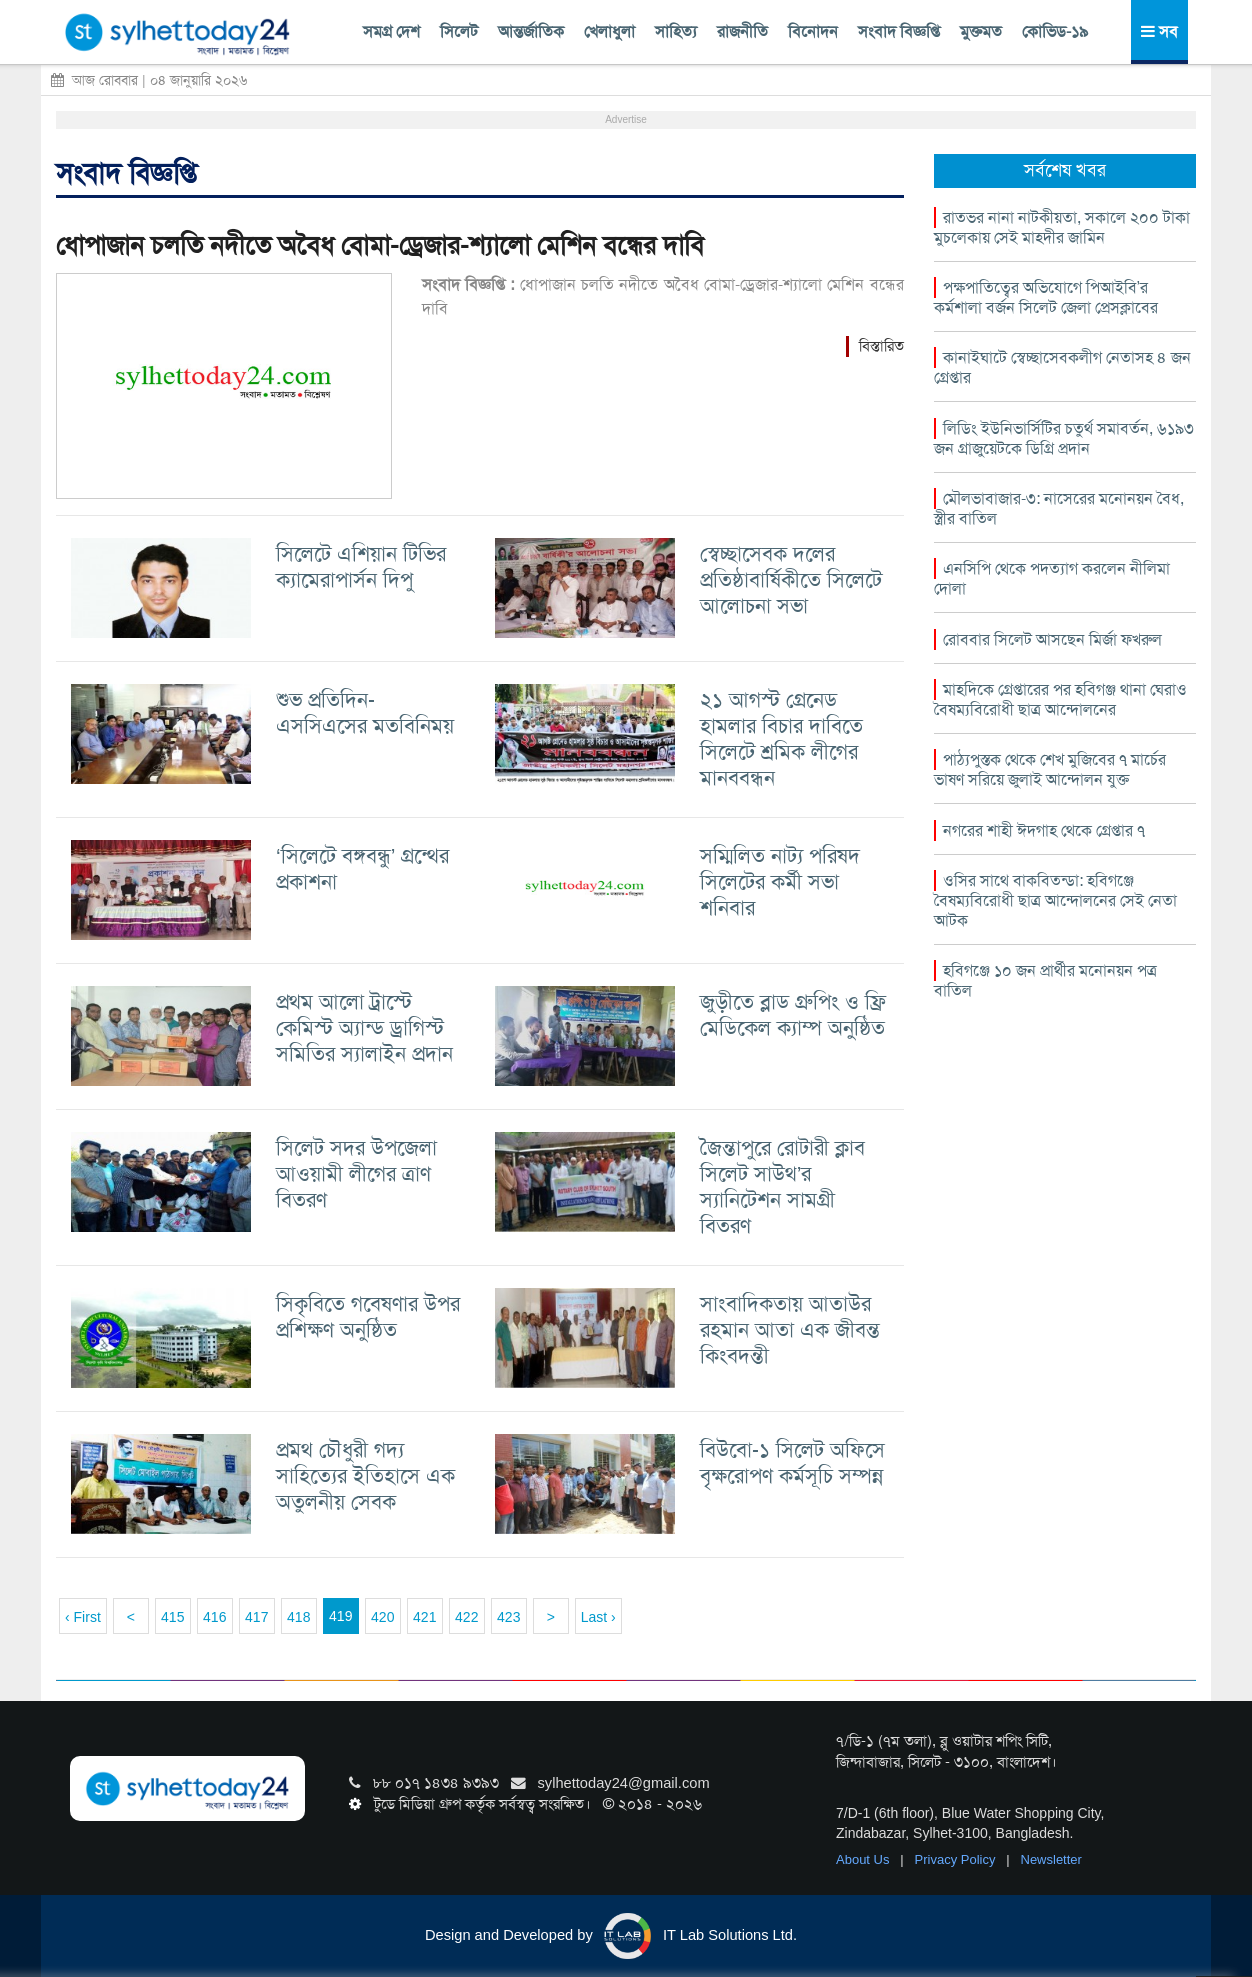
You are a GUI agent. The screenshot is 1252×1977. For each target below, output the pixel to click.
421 (424, 1617)
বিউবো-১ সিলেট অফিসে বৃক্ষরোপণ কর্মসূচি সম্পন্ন (792, 1462)
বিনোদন (813, 31)
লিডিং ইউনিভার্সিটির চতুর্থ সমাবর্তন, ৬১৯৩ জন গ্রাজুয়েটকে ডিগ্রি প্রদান (1064, 438)
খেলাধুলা (609, 31)
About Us (864, 1859)
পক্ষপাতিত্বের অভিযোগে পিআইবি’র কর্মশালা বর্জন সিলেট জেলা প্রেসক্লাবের (1046, 297)
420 (382, 1617)
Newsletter (1051, 1859)
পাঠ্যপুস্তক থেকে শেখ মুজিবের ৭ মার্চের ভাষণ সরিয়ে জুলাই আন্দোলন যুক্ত (1050, 769)
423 (508, 1617)
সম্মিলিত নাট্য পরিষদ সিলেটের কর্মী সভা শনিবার (780, 881)
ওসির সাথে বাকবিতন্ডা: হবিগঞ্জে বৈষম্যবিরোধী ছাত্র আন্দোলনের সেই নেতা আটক (1055, 900)
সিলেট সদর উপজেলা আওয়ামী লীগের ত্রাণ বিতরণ (356, 1173)
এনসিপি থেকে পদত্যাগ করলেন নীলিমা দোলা (1052, 578)
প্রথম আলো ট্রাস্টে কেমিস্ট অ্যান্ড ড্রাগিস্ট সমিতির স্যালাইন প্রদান (364, 1027)
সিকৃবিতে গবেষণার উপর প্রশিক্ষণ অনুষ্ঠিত (368, 1316)
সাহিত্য (676, 31)
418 (298, 1617)
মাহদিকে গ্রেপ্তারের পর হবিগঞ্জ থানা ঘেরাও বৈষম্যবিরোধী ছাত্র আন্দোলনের (1060, 699)
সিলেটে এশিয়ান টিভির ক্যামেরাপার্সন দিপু (361, 566)
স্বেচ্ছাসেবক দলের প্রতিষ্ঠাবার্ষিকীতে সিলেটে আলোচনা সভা (791, 579)
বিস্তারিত (881, 346)
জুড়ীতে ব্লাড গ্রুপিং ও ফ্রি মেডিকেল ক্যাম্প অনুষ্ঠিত (793, 1014)
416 (214, 1617)
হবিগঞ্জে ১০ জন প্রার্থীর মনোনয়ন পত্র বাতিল (1045, 980)
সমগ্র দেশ (391, 31)
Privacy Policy (957, 1859)
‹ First (83, 1617)
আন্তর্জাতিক (531, 31)
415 (172, 1617)
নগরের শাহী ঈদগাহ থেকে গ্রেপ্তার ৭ (1044, 830)
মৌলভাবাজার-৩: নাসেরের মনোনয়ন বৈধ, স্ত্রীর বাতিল (1059, 508)
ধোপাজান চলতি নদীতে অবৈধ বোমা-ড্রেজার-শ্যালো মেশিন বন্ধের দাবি (380, 245)
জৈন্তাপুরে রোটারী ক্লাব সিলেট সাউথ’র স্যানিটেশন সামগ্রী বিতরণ (782, 1186)
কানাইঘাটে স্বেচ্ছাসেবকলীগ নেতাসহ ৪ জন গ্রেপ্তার (1062, 367)
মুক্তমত (981, 31)
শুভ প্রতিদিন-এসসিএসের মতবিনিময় (365, 712)
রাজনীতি (742, 31)
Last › (598, 1617)
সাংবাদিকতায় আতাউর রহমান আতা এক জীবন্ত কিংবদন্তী (790, 1329)
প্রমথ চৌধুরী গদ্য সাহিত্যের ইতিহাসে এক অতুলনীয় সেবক (365, 1475)
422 (466, 1617)
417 (256, 1617)
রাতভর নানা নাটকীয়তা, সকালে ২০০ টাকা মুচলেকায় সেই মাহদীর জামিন (1062, 227)
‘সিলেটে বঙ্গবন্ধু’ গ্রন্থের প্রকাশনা (362, 868)
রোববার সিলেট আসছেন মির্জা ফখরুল (1052, 639)
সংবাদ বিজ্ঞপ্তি (899, 31)
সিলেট (459, 31)
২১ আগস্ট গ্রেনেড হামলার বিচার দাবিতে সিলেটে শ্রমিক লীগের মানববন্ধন (781, 738)
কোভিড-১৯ (1055, 31)
